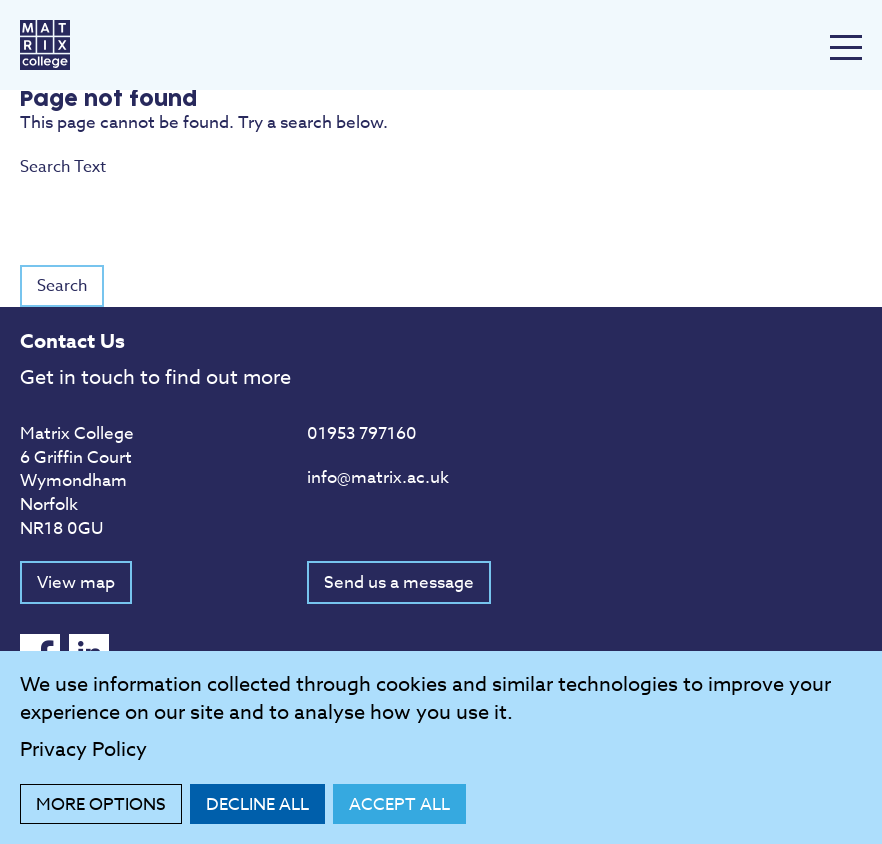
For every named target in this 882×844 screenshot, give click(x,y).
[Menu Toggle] (846, 47)
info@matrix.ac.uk (378, 477)
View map (76, 582)
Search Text (441, 189)
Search (62, 286)
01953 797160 (362, 433)
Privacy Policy (83, 749)
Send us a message (399, 582)
